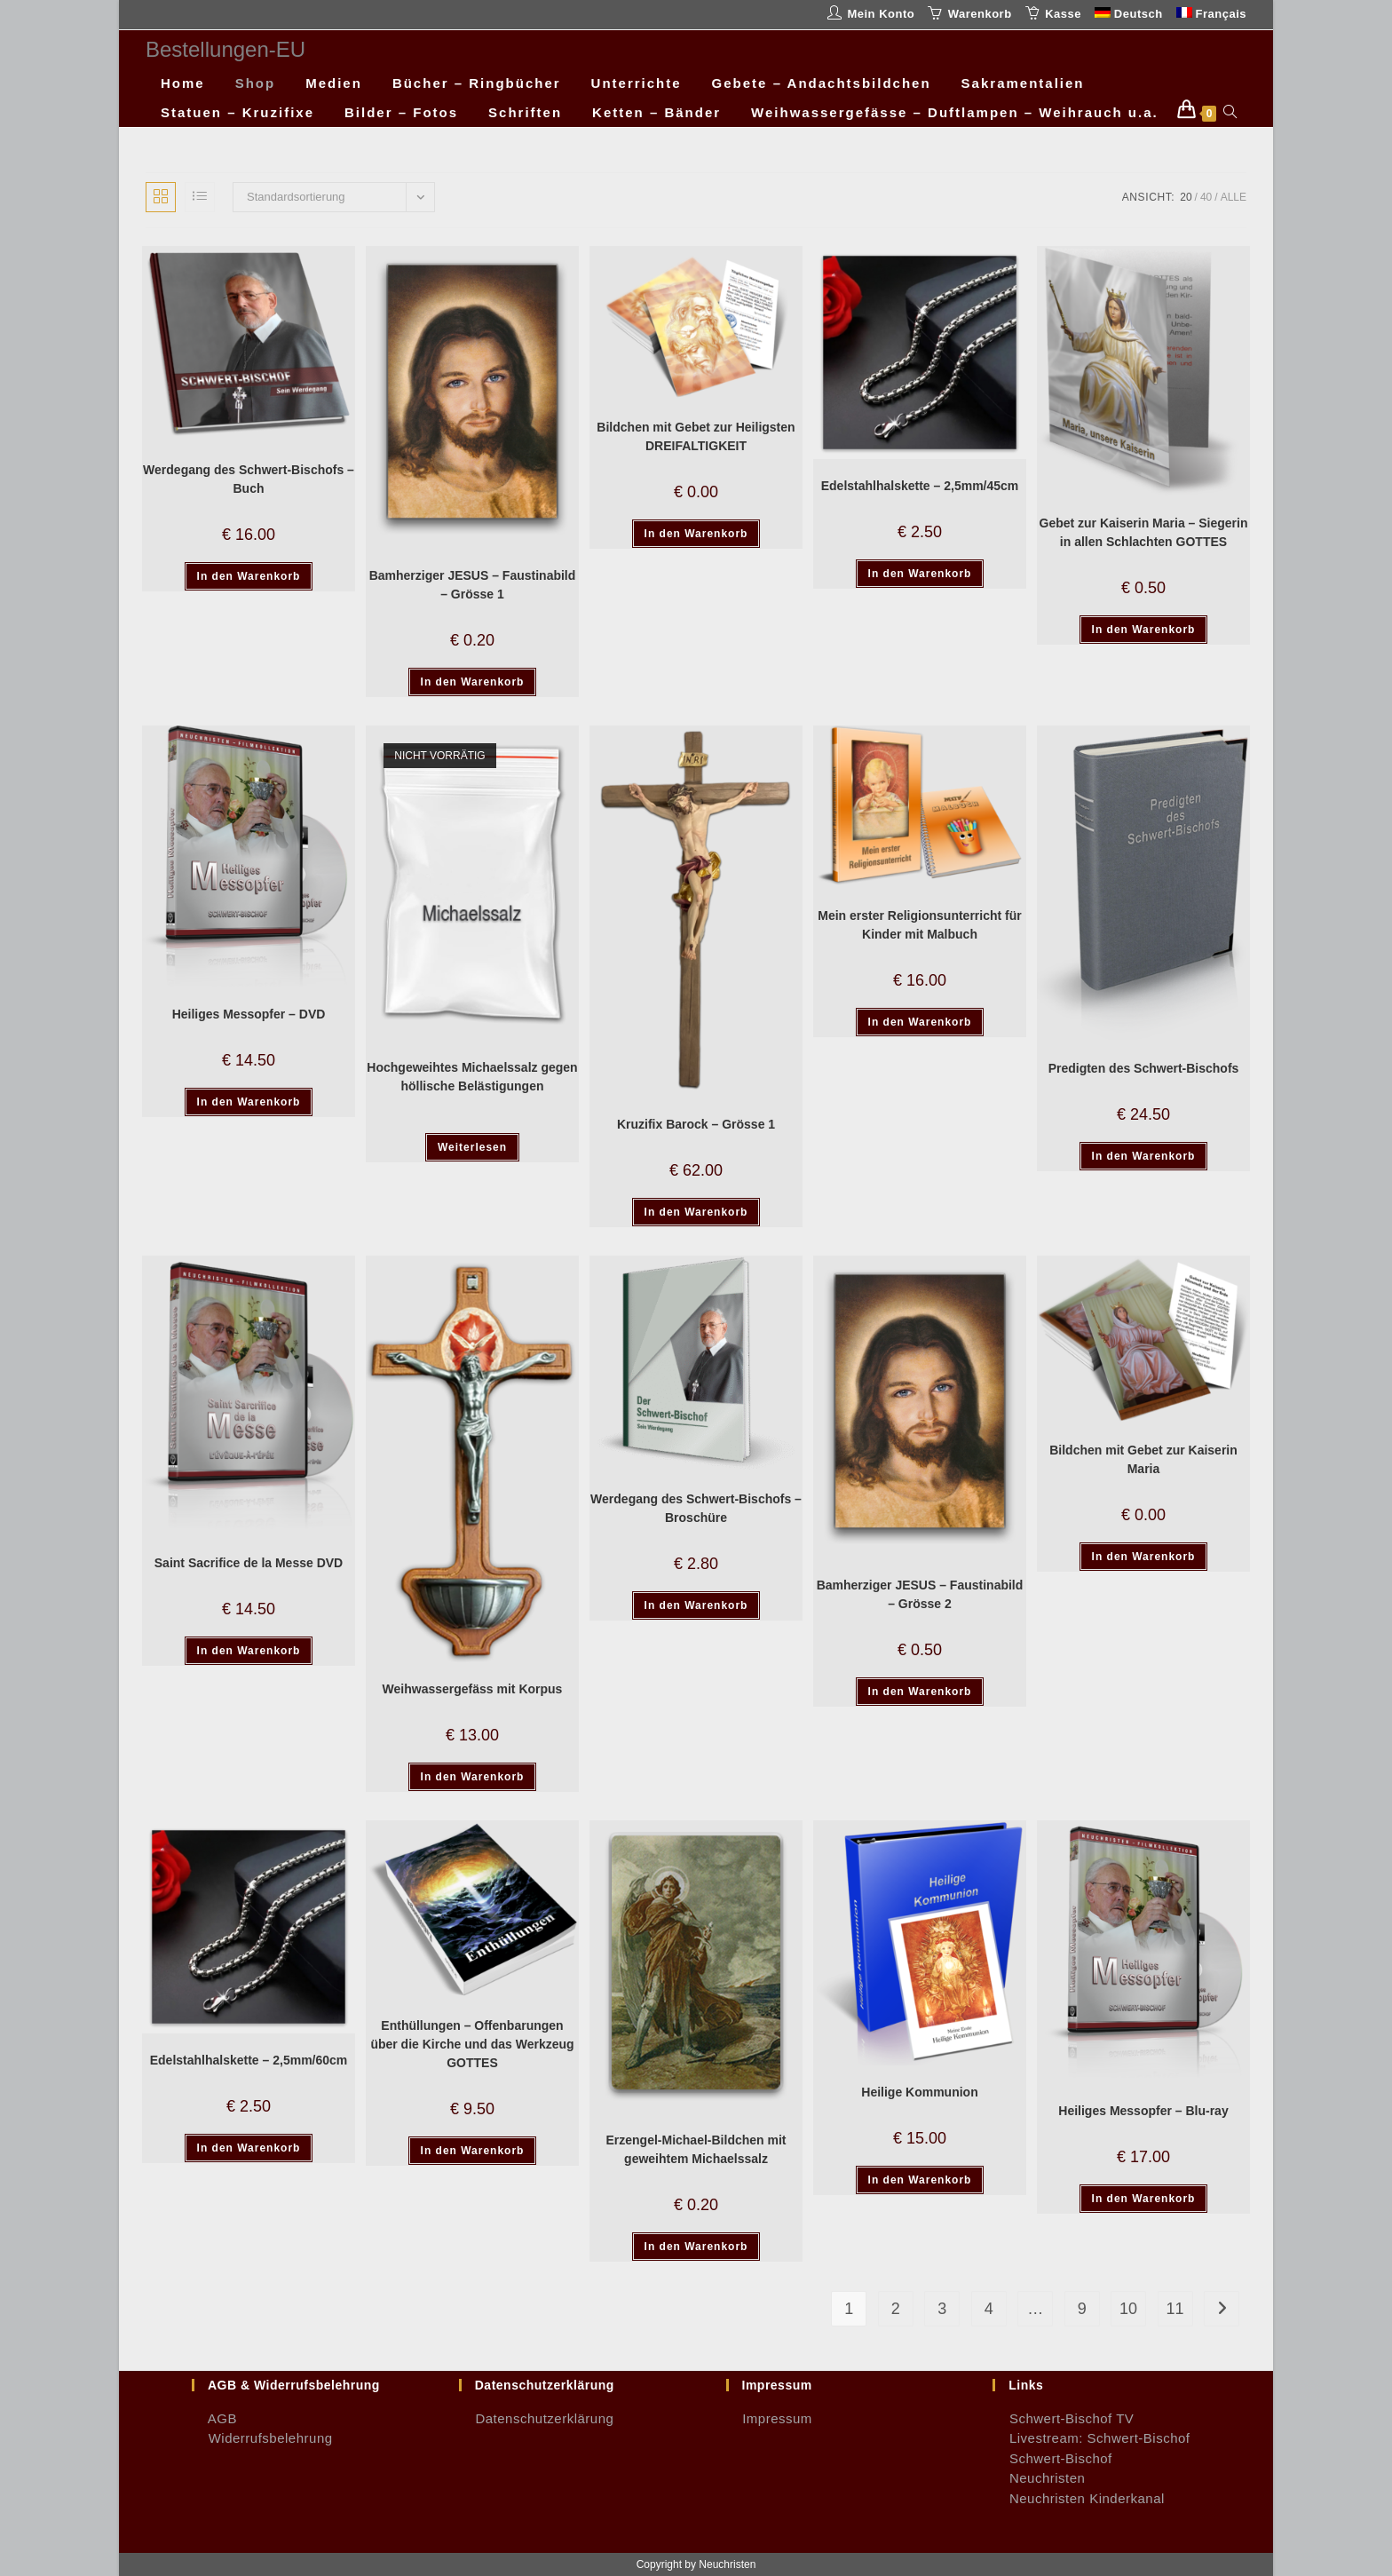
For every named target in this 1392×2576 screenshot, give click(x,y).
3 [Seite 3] (941, 2309)
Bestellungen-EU (225, 49)
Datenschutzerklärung (536, 2418)
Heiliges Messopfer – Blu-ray (1143, 2111)
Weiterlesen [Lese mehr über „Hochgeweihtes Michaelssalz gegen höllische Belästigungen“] (472, 1147)
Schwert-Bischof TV (1063, 2418)
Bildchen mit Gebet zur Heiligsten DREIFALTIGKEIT (696, 436)
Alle (1233, 197)
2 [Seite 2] (895, 2309)
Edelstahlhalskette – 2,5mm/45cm (920, 486)
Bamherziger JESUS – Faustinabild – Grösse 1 (472, 584)
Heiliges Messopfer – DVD (249, 1014)
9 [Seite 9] (1082, 2309)
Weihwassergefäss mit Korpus (473, 1689)
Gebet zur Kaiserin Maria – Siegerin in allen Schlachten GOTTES (1144, 532)
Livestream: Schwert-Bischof (1091, 2437)
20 (1185, 197)
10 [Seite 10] (1128, 2309)
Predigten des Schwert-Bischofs (1143, 1068)
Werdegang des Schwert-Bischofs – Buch (248, 479)
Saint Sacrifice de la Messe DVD (248, 1563)
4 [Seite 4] (989, 2309)
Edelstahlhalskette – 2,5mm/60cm (249, 2060)
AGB (214, 2418)
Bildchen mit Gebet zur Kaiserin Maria (1143, 1459)
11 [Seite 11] (1175, 2309)
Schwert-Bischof (1052, 2458)
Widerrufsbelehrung (262, 2437)
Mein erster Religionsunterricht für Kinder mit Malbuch (919, 924)
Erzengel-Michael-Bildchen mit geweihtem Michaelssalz (695, 2149)
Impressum (769, 2418)
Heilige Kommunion (919, 2092)
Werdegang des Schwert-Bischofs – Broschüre (696, 1508)
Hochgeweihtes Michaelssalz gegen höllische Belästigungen (472, 1076)
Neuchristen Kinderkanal (1079, 2498)
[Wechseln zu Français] (1211, 14)
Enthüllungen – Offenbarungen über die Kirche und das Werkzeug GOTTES (471, 2044)
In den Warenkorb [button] (249, 576)
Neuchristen (1039, 2477)
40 (1206, 197)
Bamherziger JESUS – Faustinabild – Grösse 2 (920, 1594)
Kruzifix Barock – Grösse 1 (696, 1124)
